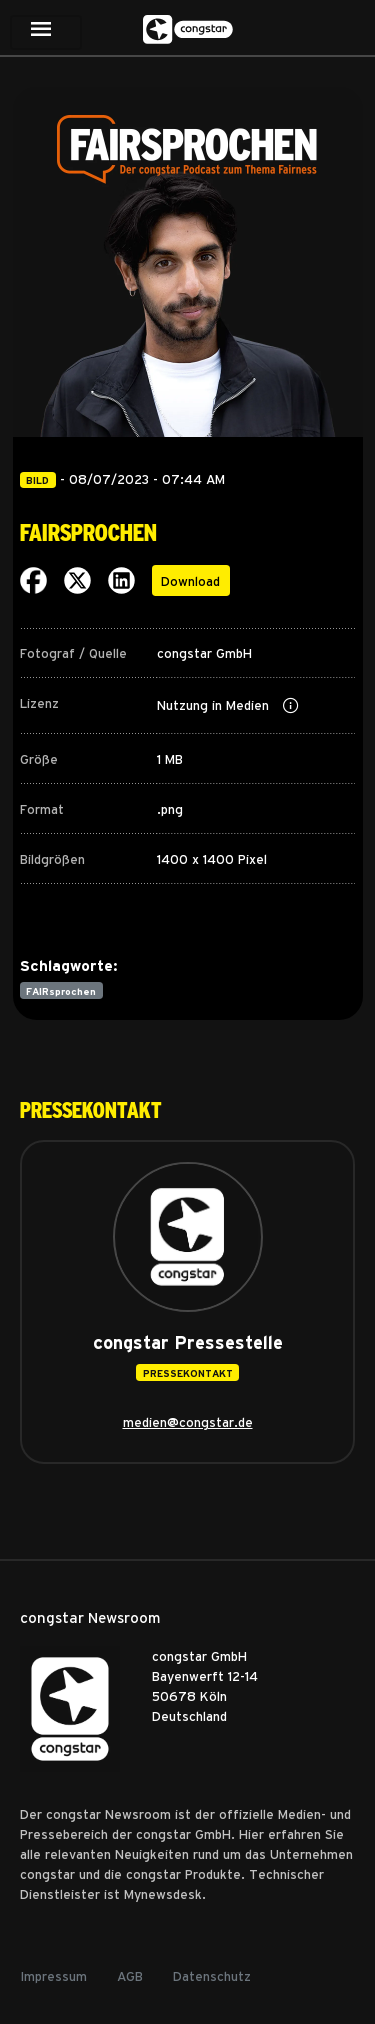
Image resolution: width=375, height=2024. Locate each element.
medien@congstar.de (188, 1421)
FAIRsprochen (61, 990)
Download (190, 580)
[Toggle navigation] (46, 32)
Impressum (53, 1975)
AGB (130, 1975)
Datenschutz (212, 1975)
